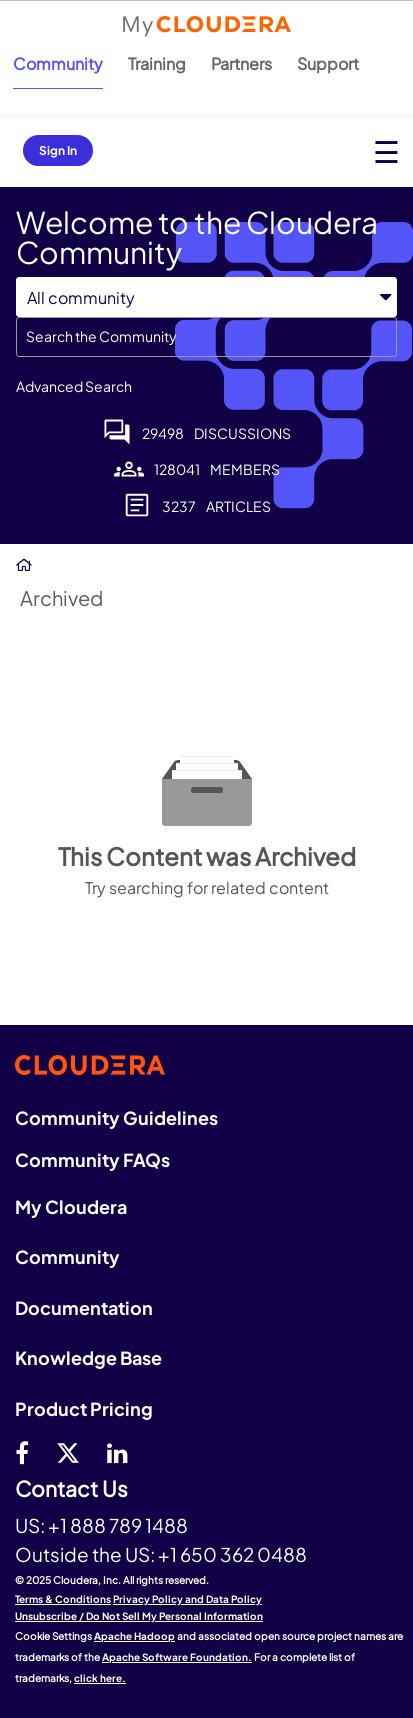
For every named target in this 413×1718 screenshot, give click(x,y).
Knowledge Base (88, 1357)
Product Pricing (84, 1408)
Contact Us (71, 1489)
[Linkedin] (117, 1452)
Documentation (84, 1307)
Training (157, 63)
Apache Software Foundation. (177, 1657)
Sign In (58, 150)
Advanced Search (74, 386)
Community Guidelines (116, 1117)
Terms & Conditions (63, 1599)
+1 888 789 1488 (118, 1525)
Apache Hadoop (134, 1636)
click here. (100, 1678)
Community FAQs (92, 1159)
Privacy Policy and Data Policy (187, 1599)
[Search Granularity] (109, 297)
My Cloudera (71, 1206)
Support (328, 63)
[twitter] (68, 1452)
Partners (241, 63)
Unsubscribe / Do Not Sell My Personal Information (139, 1616)
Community (58, 63)
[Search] (206, 337)
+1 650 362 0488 (232, 1554)
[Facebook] (22, 1452)
